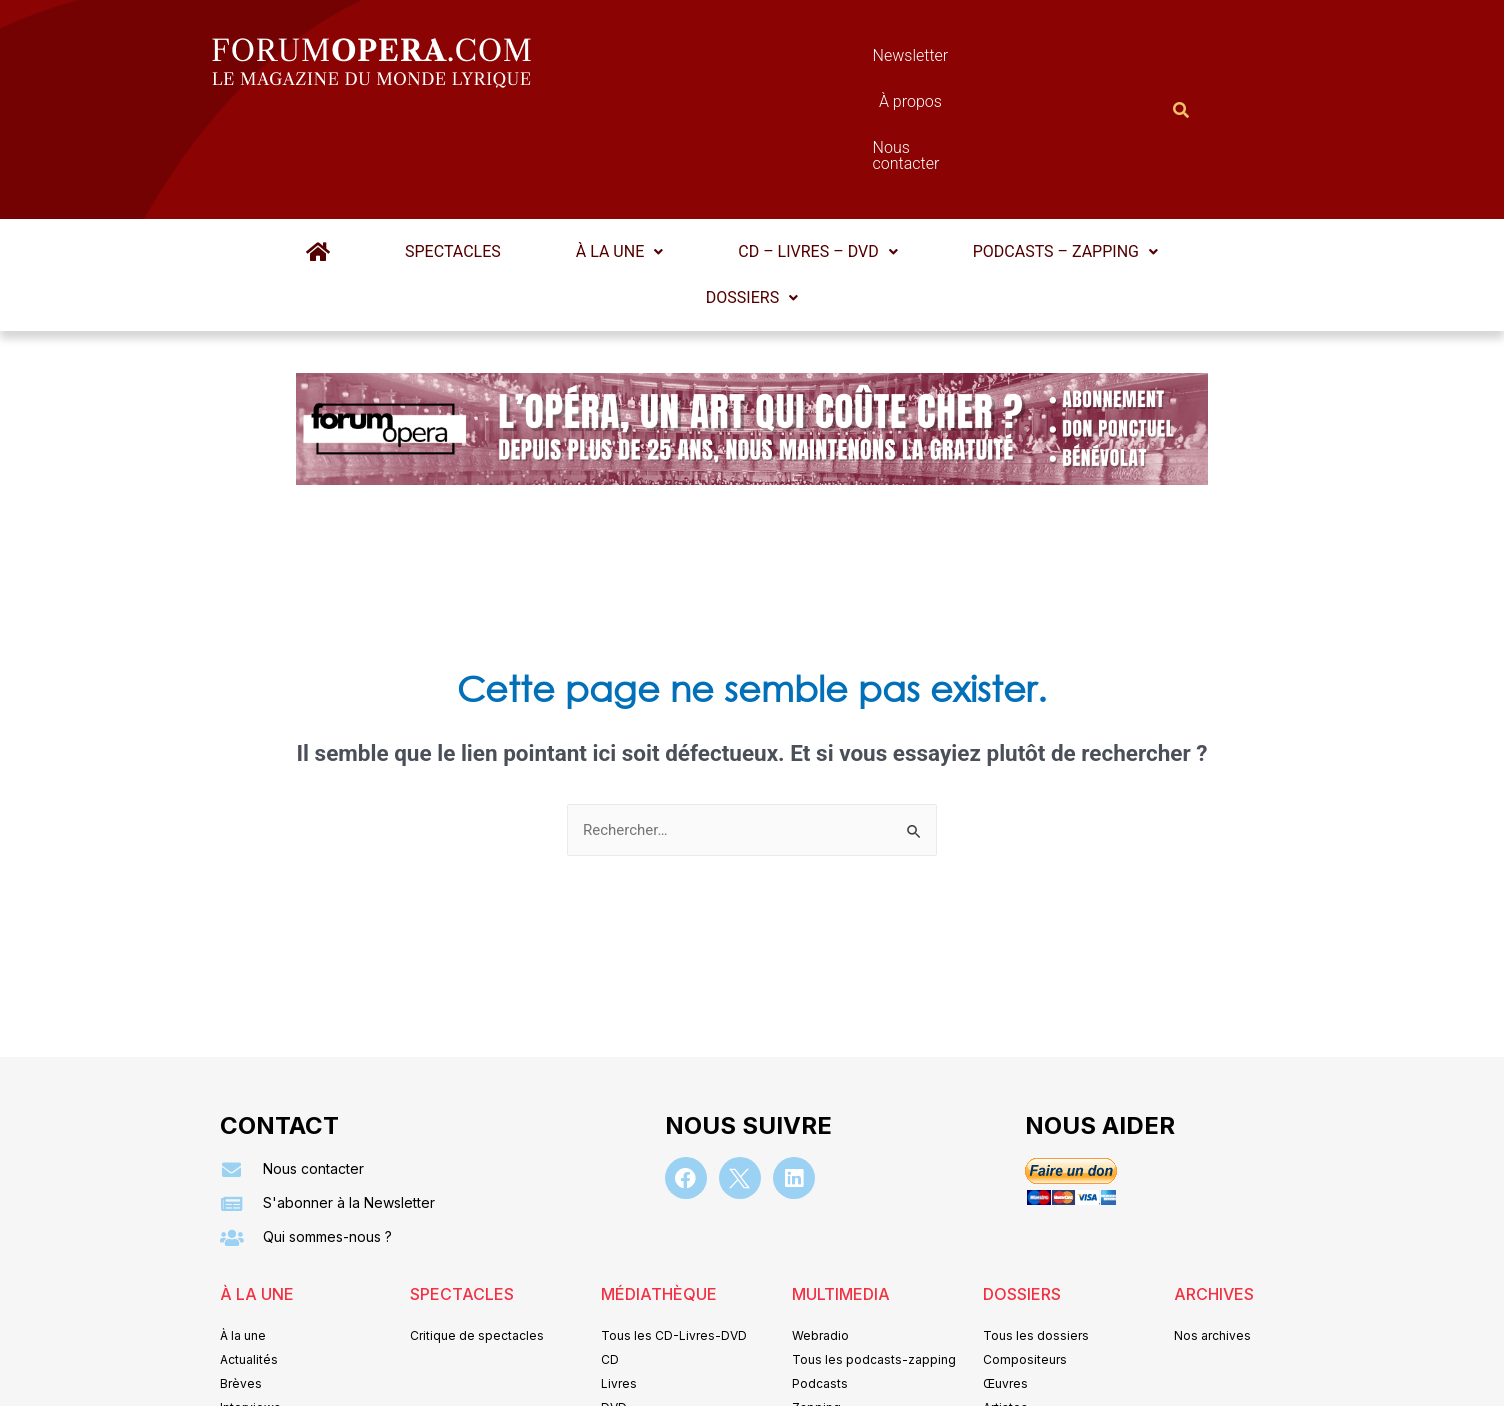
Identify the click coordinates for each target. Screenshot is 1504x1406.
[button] (619, 154)
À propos (841, 60)
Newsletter (722, 60)
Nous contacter (977, 60)
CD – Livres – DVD (804, 153)
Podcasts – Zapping (1039, 153)
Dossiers (752, 199)
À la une (619, 153)
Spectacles (466, 153)
